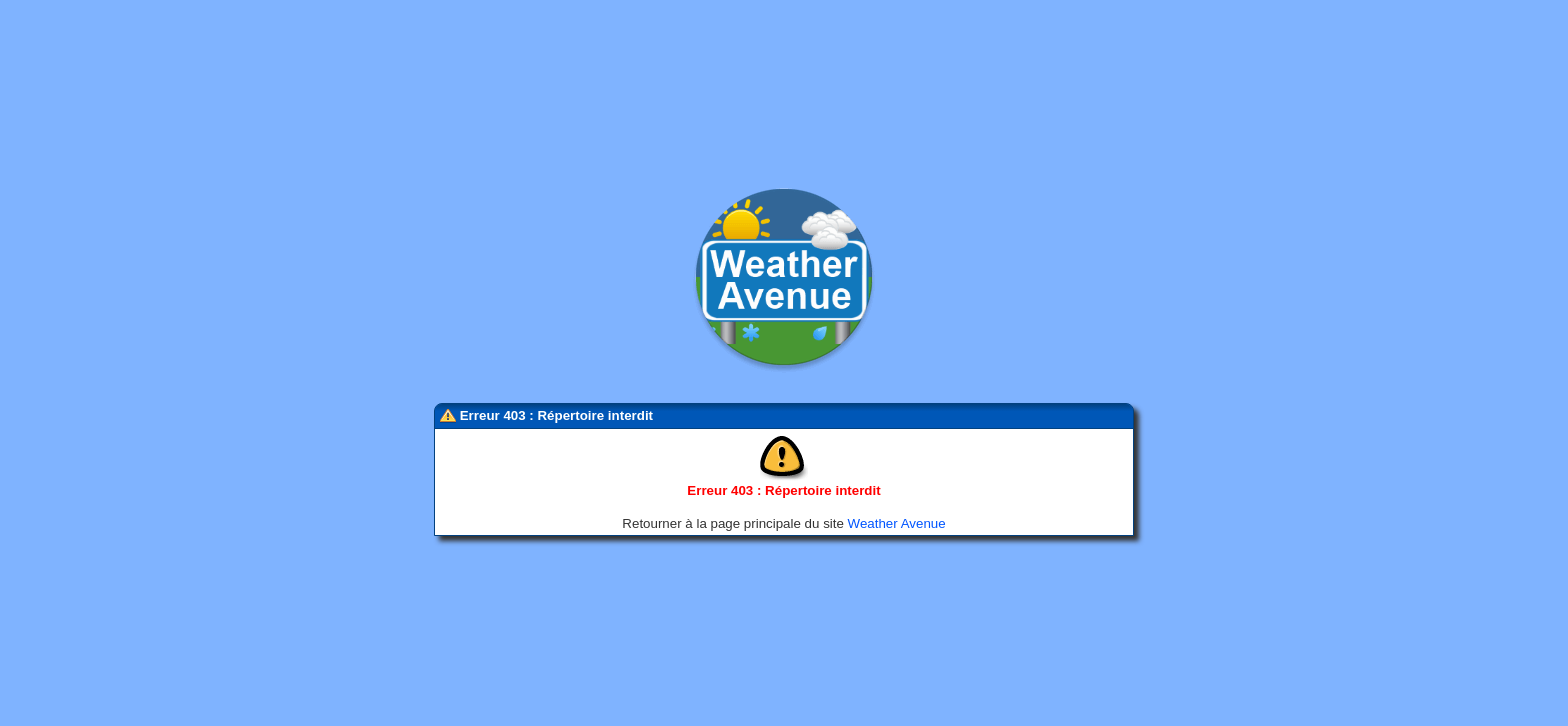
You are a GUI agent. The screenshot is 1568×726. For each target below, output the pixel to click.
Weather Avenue (897, 520)
